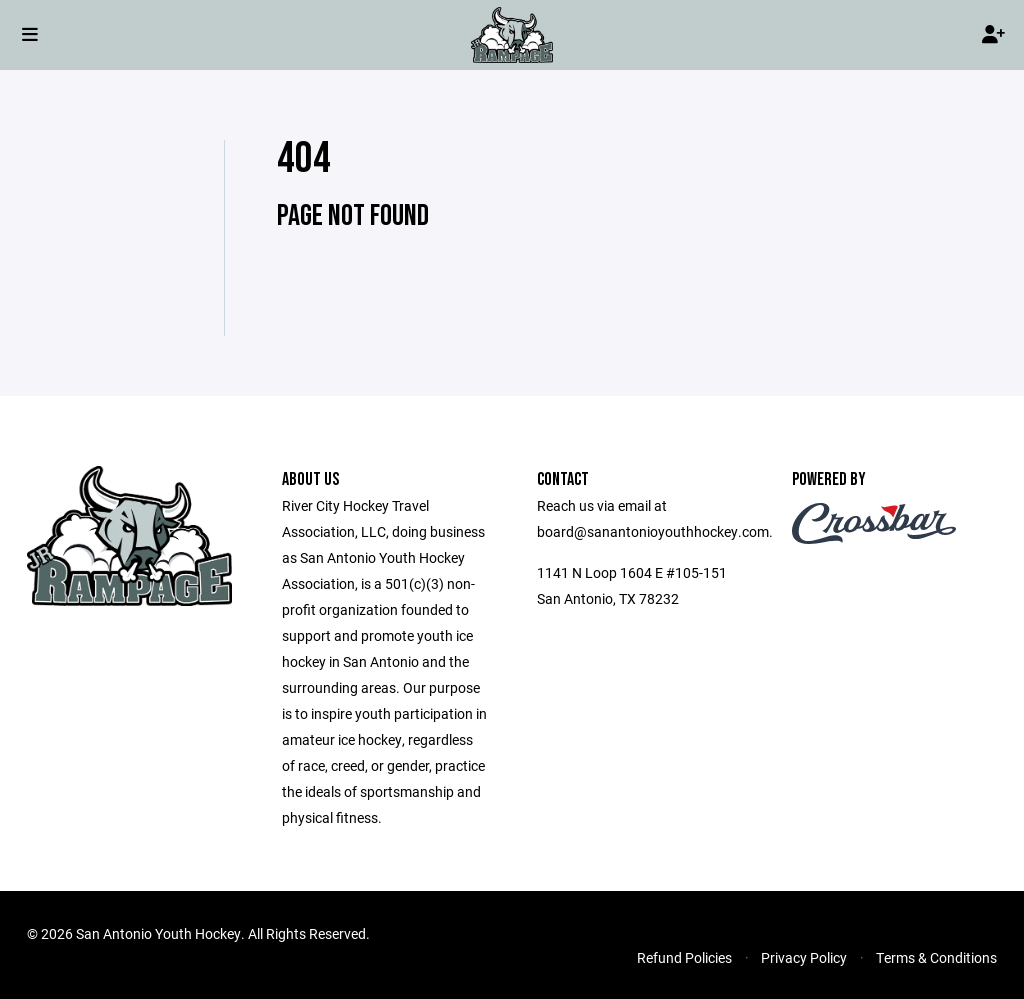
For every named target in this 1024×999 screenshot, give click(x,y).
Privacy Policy (804, 957)
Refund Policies (684, 957)
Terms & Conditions (936, 957)
